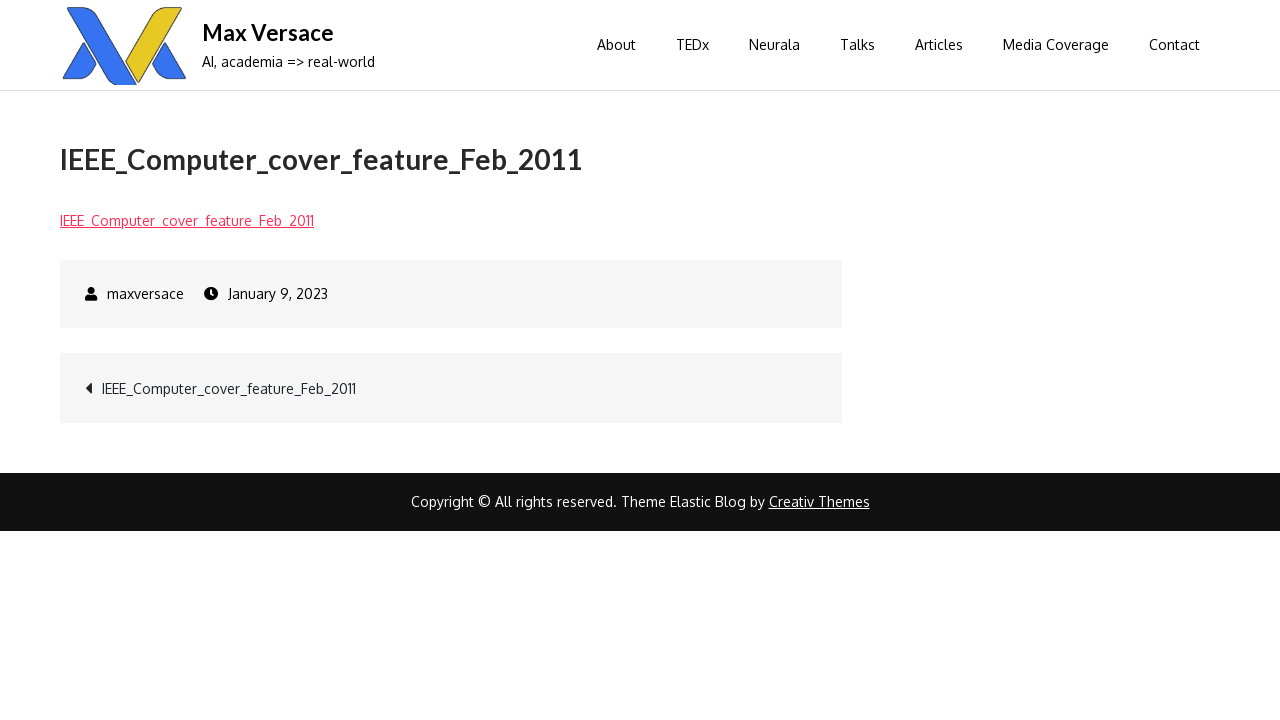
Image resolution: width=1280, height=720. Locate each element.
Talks (857, 44)
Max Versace (268, 32)
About (616, 44)
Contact (1174, 44)
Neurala (774, 44)
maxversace (145, 293)
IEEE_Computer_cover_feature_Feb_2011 (187, 220)
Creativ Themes (819, 501)
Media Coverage (1056, 44)
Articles (939, 44)
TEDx (692, 44)
